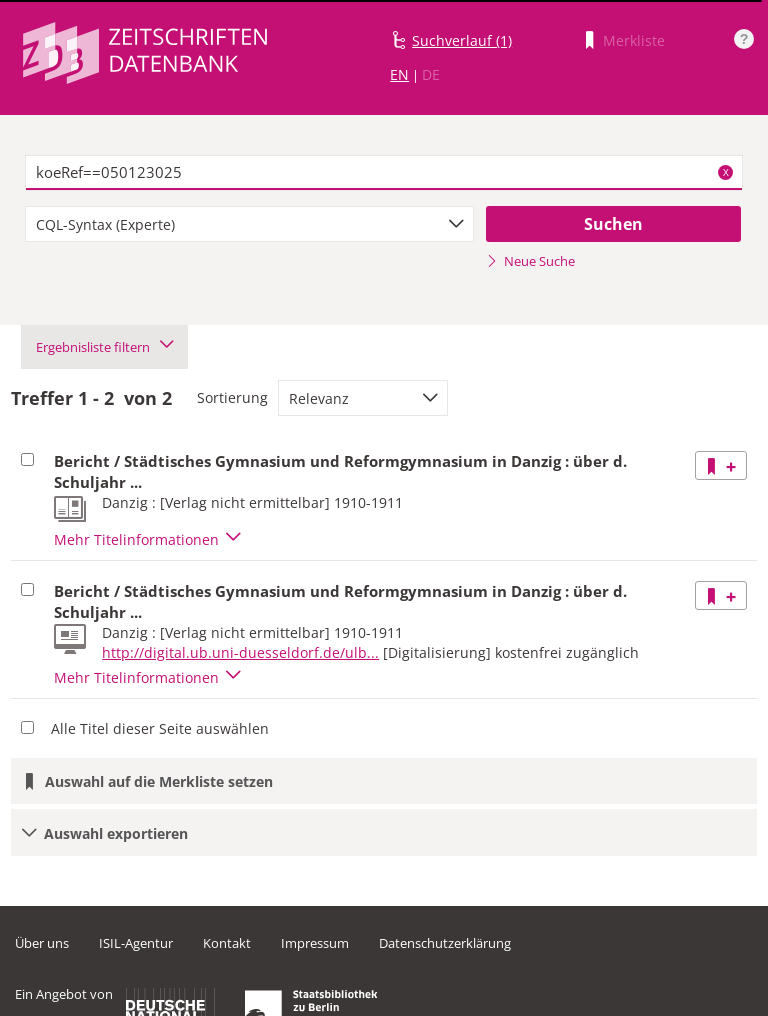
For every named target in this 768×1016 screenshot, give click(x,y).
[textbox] (384, 173)
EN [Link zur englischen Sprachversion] (399, 74)
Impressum (315, 943)
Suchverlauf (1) (462, 40)
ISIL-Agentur (136, 943)
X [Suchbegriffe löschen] (726, 172)
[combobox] (249, 224)
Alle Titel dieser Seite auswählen (160, 728)
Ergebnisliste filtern (104, 347)
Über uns (42, 943)
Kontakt (227, 943)
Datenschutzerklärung (445, 943)
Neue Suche (530, 261)
